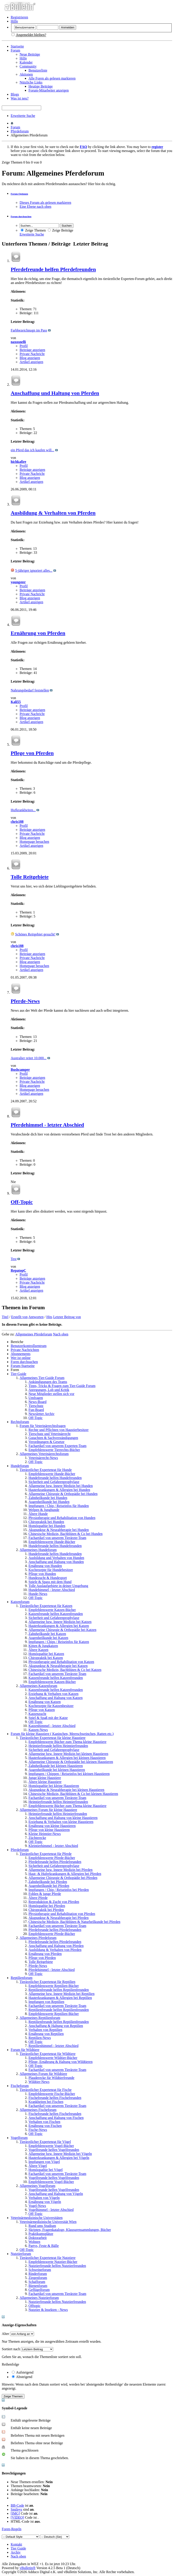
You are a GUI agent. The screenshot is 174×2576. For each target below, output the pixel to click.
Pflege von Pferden (32, 753)
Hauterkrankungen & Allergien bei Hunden (59, 1490)
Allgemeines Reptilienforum (40, 2018)
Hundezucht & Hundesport (47, 1578)
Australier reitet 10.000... (29, 1058)
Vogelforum (19, 2138)
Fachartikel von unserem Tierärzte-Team (57, 1538)
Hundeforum (20, 1466)
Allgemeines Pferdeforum (38, 1938)
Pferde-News (25, 1001)
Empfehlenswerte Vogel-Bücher (51, 2146)
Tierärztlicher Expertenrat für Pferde (46, 1854)
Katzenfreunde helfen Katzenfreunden (55, 1614)
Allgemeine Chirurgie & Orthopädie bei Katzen (62, 1630)
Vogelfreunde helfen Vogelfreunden (53, 2150)
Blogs (15, 94)
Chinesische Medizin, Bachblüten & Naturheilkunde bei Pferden (74, 1922)
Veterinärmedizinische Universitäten (37, 2218)
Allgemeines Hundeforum (38, 1550)
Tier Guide (18, 2548)
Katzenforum (20, 1602)
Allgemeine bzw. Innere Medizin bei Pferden (60, 1870)
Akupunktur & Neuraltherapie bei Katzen (58, 1666)
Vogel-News (37, 2206)
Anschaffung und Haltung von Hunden (56, 1562)
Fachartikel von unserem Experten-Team (57, 1446)
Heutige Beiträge (40, 86)
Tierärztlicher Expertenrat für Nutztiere (47, 2258)
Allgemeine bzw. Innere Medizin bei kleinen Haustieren (68, 1754)
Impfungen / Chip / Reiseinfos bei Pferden (58, 1890)
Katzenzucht (37, 1714)
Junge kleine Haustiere (44, 1778)
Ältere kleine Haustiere (44, 1782)
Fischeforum (20, 2086)
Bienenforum (37, 2286)
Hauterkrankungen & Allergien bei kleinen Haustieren (67, 1758)
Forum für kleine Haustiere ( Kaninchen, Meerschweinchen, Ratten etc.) (62, 1734)
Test (13, 1259)
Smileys (16, 2509)
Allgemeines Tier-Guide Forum (42, 1378)
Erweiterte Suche (23, 116)
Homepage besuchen (34, 841)
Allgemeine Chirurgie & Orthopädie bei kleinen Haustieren (70, 1762)
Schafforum (36, 2282)
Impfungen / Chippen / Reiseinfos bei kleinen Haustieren (69, 1774)
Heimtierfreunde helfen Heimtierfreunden (58, 1746)
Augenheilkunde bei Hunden (48, 1502)
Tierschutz (35, 1406)
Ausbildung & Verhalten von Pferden (53, 513)
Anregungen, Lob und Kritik (48, 1390)
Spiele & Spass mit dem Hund (49, 1582)
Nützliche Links (31, 82)
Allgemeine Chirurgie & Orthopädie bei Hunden (62, 1494)
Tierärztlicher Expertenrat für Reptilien (47, 1982)
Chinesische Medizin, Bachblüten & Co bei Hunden (65, 1534)
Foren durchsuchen (24, 1362)
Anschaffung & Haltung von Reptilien (55, 2026)
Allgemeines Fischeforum (38, 2110)
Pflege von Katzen (41, 1710)
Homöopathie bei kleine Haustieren (53, 1786)
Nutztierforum (21, 2254)
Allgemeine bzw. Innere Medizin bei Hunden (60, 1486)
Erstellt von (19, 1317)
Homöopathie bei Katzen (46, 1654)
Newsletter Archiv (41, 1414)
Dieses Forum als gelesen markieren (45, 202)
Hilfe (14, 21)
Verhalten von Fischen (44, 2122)
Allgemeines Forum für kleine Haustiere (48, 1810)
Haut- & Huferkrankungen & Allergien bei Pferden (64, 1874)
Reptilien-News (39, 2038)
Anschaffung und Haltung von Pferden (55, 393)
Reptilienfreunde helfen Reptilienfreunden (58, 1990)
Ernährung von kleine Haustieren (52, 1826)
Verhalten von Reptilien (45, 2030)
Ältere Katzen (38, 1650)
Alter (5, 2334)
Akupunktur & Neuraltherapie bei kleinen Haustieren (66, 1790)
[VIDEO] (17, 2517)
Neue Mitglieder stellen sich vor (51, 1394)
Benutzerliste (37, 70)
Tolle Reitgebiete (30, 877)
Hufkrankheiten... (23, 810)
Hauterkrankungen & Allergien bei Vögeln (58, 2158)
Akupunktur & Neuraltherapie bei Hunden (58, 1530)
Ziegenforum (37, 2278)
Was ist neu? (19, 98)
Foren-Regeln (11, 2529)
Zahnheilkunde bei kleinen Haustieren (55, 1766)
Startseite (17, 46)
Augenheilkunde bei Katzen (48, 1638)
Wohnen (34, 2242)
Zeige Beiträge (60, 230)
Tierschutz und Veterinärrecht (49, 1434)
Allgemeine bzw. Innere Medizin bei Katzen (59, 1622)
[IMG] (15, 2513)
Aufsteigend (22, 2372)
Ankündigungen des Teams (47, 1382)
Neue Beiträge (30, 54)
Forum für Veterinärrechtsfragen (43, 1426)
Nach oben (60, 1334)
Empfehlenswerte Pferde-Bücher (51, 1858)
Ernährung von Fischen (45, 2126)
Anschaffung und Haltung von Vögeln (55, 2194)
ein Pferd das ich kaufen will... (32, 450)
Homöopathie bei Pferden (46, 1906)
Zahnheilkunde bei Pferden (47, 1882)
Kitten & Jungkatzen (43, 1646)
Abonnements (20, 1354)
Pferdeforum (20, 131)
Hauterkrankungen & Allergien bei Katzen (58, 1626)
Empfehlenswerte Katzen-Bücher (52, 1610)
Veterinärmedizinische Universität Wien (48, 2222)
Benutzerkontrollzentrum (29, 1346)
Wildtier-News (38, 2082)
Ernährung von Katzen (44, 1702)
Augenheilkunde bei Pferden (48, 1886)
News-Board (37, 1402)
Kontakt (16, 2544)
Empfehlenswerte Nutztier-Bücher (52, 2262)
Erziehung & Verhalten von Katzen (53, 1694)
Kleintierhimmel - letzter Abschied (53, 1846)
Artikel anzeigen (31, 362)
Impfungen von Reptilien (46, 2002)
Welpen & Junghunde (43, 1510)
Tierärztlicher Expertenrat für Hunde (46, 1470)
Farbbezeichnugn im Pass (29, 330)
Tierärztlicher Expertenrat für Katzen (46, 1606)
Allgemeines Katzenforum (38, 1686)
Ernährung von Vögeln (44, 2202)
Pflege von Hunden (42, 1574)
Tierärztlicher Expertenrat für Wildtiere (47, 2054)
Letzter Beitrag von (67, 1317)
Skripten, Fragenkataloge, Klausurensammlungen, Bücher (69, 2230)
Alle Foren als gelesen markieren (51, 78)
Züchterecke (37, 1838)
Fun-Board (36, 1410)
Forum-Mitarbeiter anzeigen (48, 90)
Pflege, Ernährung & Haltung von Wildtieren (60, 2062)
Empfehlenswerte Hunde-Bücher (51, 1474)
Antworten (35, 1317)
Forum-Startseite (23, 1366)
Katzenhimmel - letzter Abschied (51, 1726)
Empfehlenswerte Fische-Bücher (51, 2094)
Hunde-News (37, 1594)
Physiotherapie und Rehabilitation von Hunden (61, 1518)
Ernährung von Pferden (38, 633)
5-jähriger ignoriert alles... (34, 570)
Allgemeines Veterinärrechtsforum (44, 1454)
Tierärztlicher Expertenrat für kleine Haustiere (52, 1738)
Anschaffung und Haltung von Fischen (56, 2118)
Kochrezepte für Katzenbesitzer (51, 1706)
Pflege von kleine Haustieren (49, 1830)
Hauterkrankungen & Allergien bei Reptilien (60, 1998)
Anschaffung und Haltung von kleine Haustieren (62, 1818)
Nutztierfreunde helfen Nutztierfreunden (57, 2266)
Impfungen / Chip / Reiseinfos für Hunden (58, 1506)
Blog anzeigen (30, 358)
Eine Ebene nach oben (35, 206)
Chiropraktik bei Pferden (46, 1910)
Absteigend (22, 2377)
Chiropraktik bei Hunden (46, 1522)
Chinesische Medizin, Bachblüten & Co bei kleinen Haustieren (73, 1794)
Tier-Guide (18, 1374)
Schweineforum (39, 2270)
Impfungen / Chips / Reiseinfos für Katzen (58, 1642)
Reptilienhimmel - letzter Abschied (53, 2046)
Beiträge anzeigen (32, 350)
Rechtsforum (20, 1422)
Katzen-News (38, 1730)
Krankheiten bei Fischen (45, 2102)
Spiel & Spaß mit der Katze (48, 1718)
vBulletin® (28, 2568)
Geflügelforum (39, 2290)
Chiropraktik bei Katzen (45, 1658)
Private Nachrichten (25, 1350)
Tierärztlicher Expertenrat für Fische (46, 2090)
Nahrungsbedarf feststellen (30, 690)
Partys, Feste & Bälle (43, 2246)
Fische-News (37, 2130)
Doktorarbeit (37, 2238)
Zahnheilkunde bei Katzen (47, 1634)
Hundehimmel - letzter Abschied (51, 1590)
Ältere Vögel (37, 2166)
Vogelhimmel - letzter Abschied (51, 2210)
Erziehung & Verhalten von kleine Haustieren (60, 1822)
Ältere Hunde (38, 1514)
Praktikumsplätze (40, 2234)
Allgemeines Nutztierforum (39, 2298)
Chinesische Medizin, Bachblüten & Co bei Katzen (64, 1670)
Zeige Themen (33, 230)
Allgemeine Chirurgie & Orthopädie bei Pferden (62, 1878)
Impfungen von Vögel (44, 2162)
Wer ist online (20, 1358)
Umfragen (35, 1398)
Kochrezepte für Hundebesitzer (50, 1570)
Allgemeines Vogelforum (37, 2186)
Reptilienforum (21, 1978)
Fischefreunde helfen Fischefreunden (54, 2098)
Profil (24, 346)
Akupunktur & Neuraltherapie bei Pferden (58, 1918)
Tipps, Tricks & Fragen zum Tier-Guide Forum (61, 1386)
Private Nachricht (32, 354)
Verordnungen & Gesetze (46, 1442)
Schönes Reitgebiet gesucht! (35, 934)
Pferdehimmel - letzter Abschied (47, 1125)
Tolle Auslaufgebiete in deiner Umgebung (58, 1586)
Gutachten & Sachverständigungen (53, 1438)
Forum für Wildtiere (25, 2050)
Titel (5, 1317)
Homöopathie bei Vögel (45, 2170)
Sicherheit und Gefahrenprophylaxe (53, 1482)
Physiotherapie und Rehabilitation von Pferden (61, 1914)
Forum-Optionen (19, 193)
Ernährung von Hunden (45, 1566)
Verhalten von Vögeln (44, 2198)
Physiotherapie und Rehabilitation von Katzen (61, 1662)
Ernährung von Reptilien (46, 2034)
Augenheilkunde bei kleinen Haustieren (56, 1770)
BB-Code (17, 2505)
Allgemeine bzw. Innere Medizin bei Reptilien (61, 1994)
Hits (49, 1317)
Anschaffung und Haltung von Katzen (55, 1698)
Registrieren (19, 17)
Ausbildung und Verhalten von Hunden (56, 1558)
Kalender (26, 62)
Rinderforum (37, 2274)
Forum (15, 50)
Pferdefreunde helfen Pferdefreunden (53, 269)
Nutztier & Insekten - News (48, 2310)
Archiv (15, 2552)
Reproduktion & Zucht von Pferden (53, 1902)
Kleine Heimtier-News (44, 1834)
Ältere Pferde (38, 1898)
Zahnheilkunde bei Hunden (47, 1498)
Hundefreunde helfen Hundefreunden (55, 1478)
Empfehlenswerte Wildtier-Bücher (52, 2058)
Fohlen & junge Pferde (44, 1894)
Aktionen (26, 74)
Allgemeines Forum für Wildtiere (43, 2074)
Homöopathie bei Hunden (46, 1526)
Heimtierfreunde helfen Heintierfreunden (57, 1814)
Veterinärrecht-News (43, 1458)
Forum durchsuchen (21, 216)
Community (28, 66)
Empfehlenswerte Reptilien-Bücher (53, 1986)
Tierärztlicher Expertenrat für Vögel (45, 2142)
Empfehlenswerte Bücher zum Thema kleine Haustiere (67, 1742)
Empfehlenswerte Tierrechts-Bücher (54, 1450)
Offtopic (34, 2306)
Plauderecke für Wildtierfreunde (51, 2078)
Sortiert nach (11, 2349)
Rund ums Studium (42, 2226)
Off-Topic (22, 1202)
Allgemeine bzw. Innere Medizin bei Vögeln (60, 2154)
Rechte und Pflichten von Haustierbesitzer (58, 1430)
